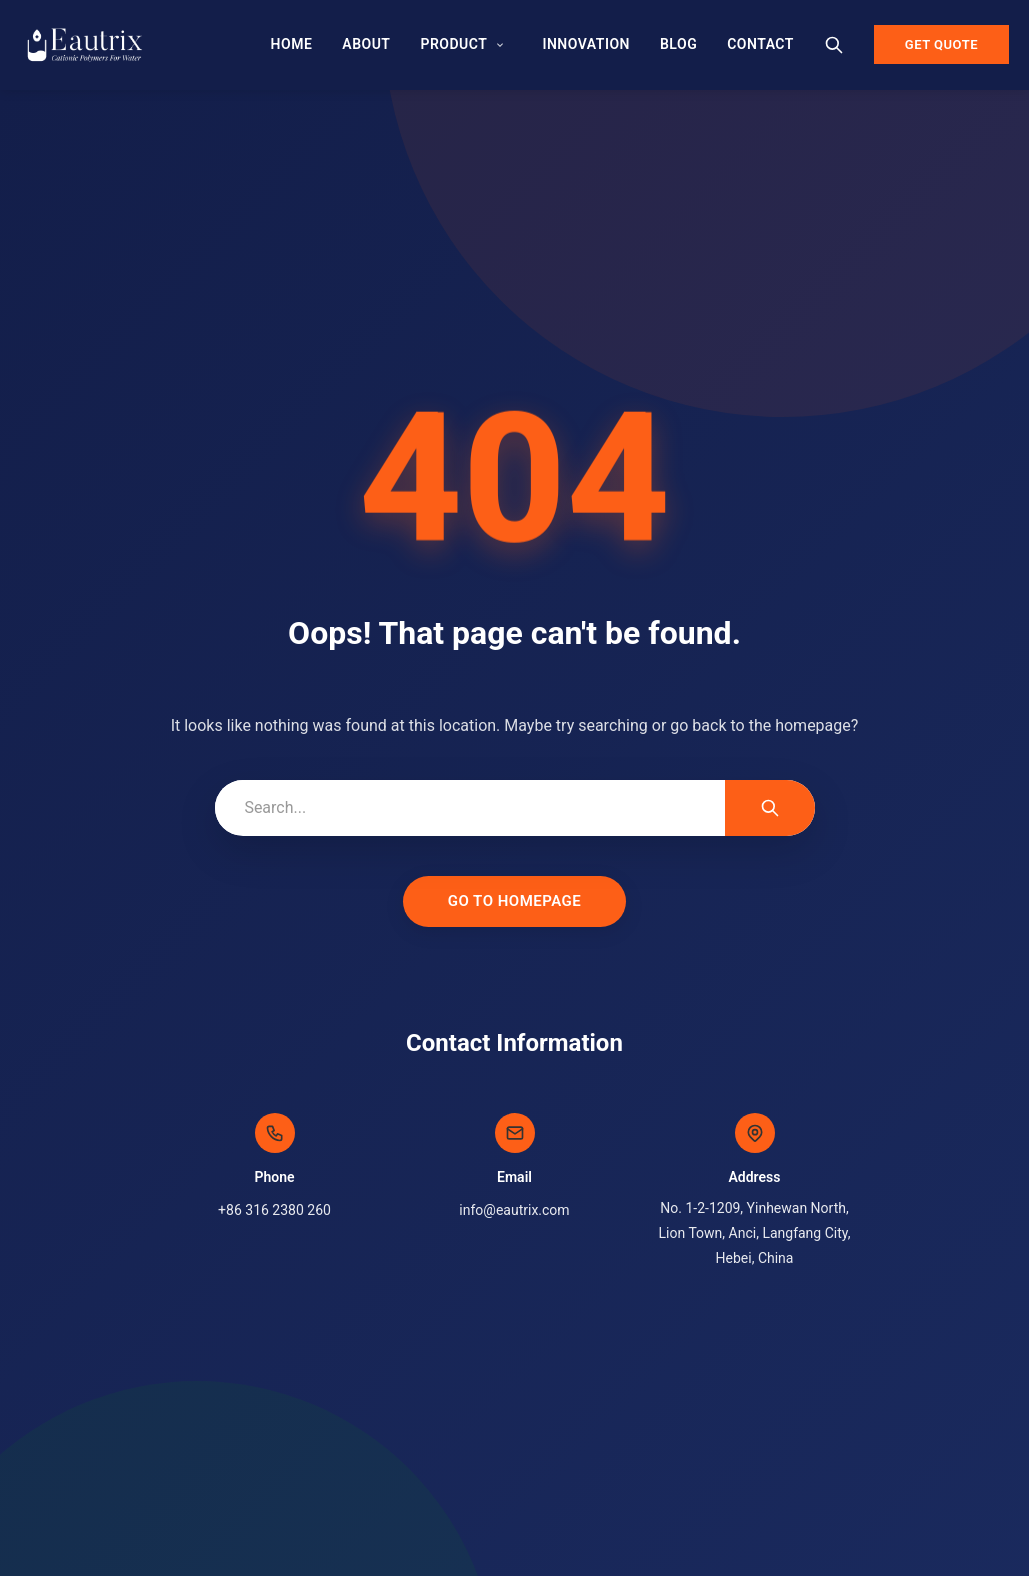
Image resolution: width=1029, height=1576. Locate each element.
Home (291, 44)
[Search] (834, 45)
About (366, 44)
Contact (760, 44)
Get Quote (941, 44)
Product (453, 44)
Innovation (586, 44)
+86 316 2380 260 (274, 1210)
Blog (678, 44)
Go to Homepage (515, 901)
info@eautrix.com (514, 1210)
